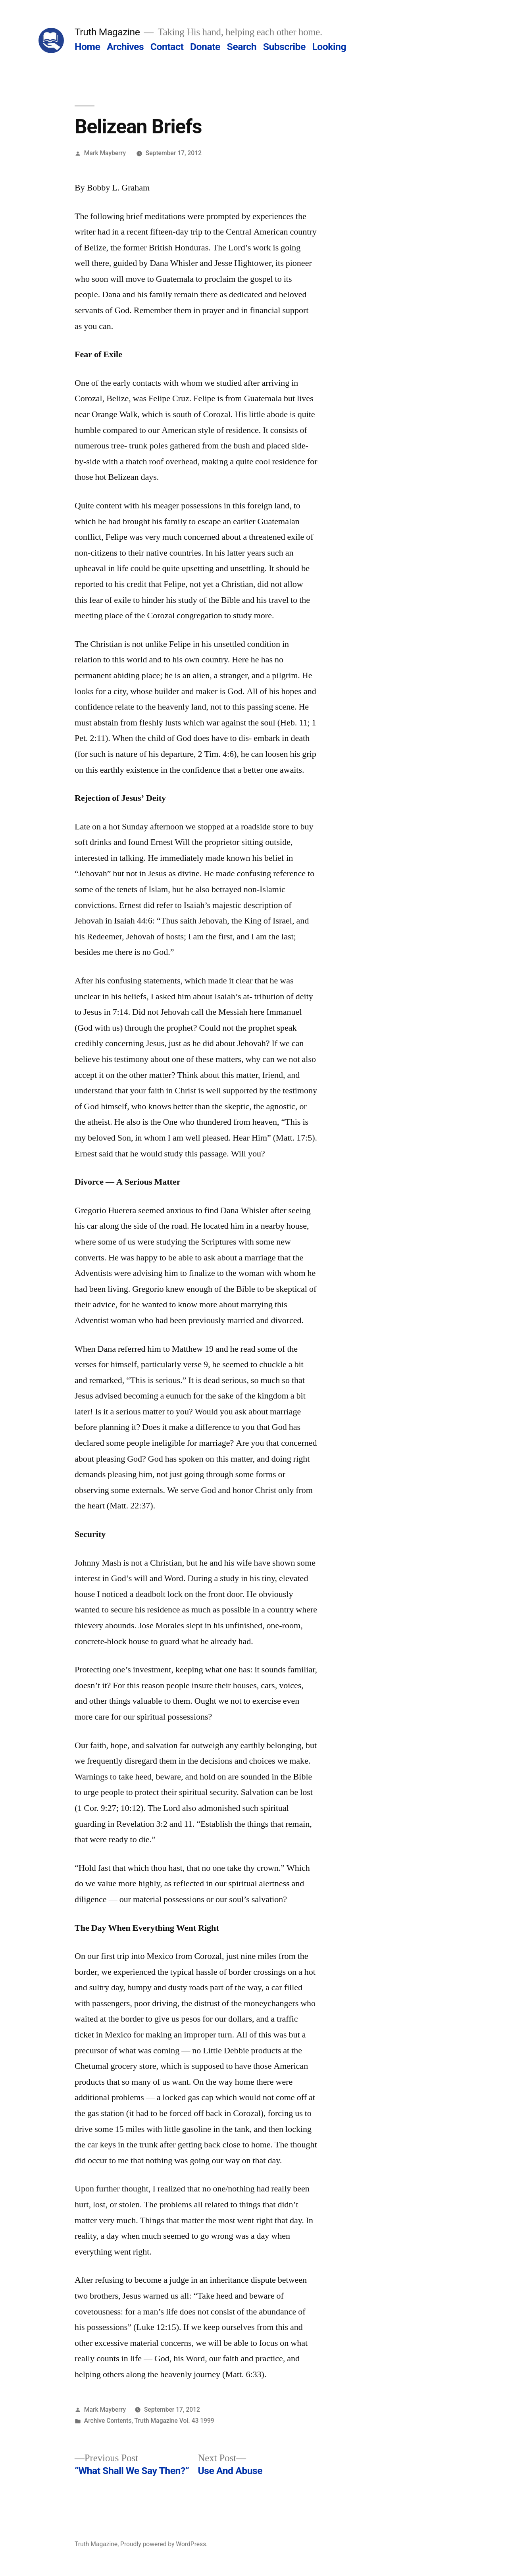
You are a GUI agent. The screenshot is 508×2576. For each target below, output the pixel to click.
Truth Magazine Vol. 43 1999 (174, 2420)
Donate (205, 46)
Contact (166, 46)
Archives (125, 46)
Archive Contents (108, 2420)
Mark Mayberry (105, 153)
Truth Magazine (107, 32)
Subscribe (284, 46)
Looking (329, 46)
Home (87, 46)
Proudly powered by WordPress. (164, 2544)
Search (241, 46)
